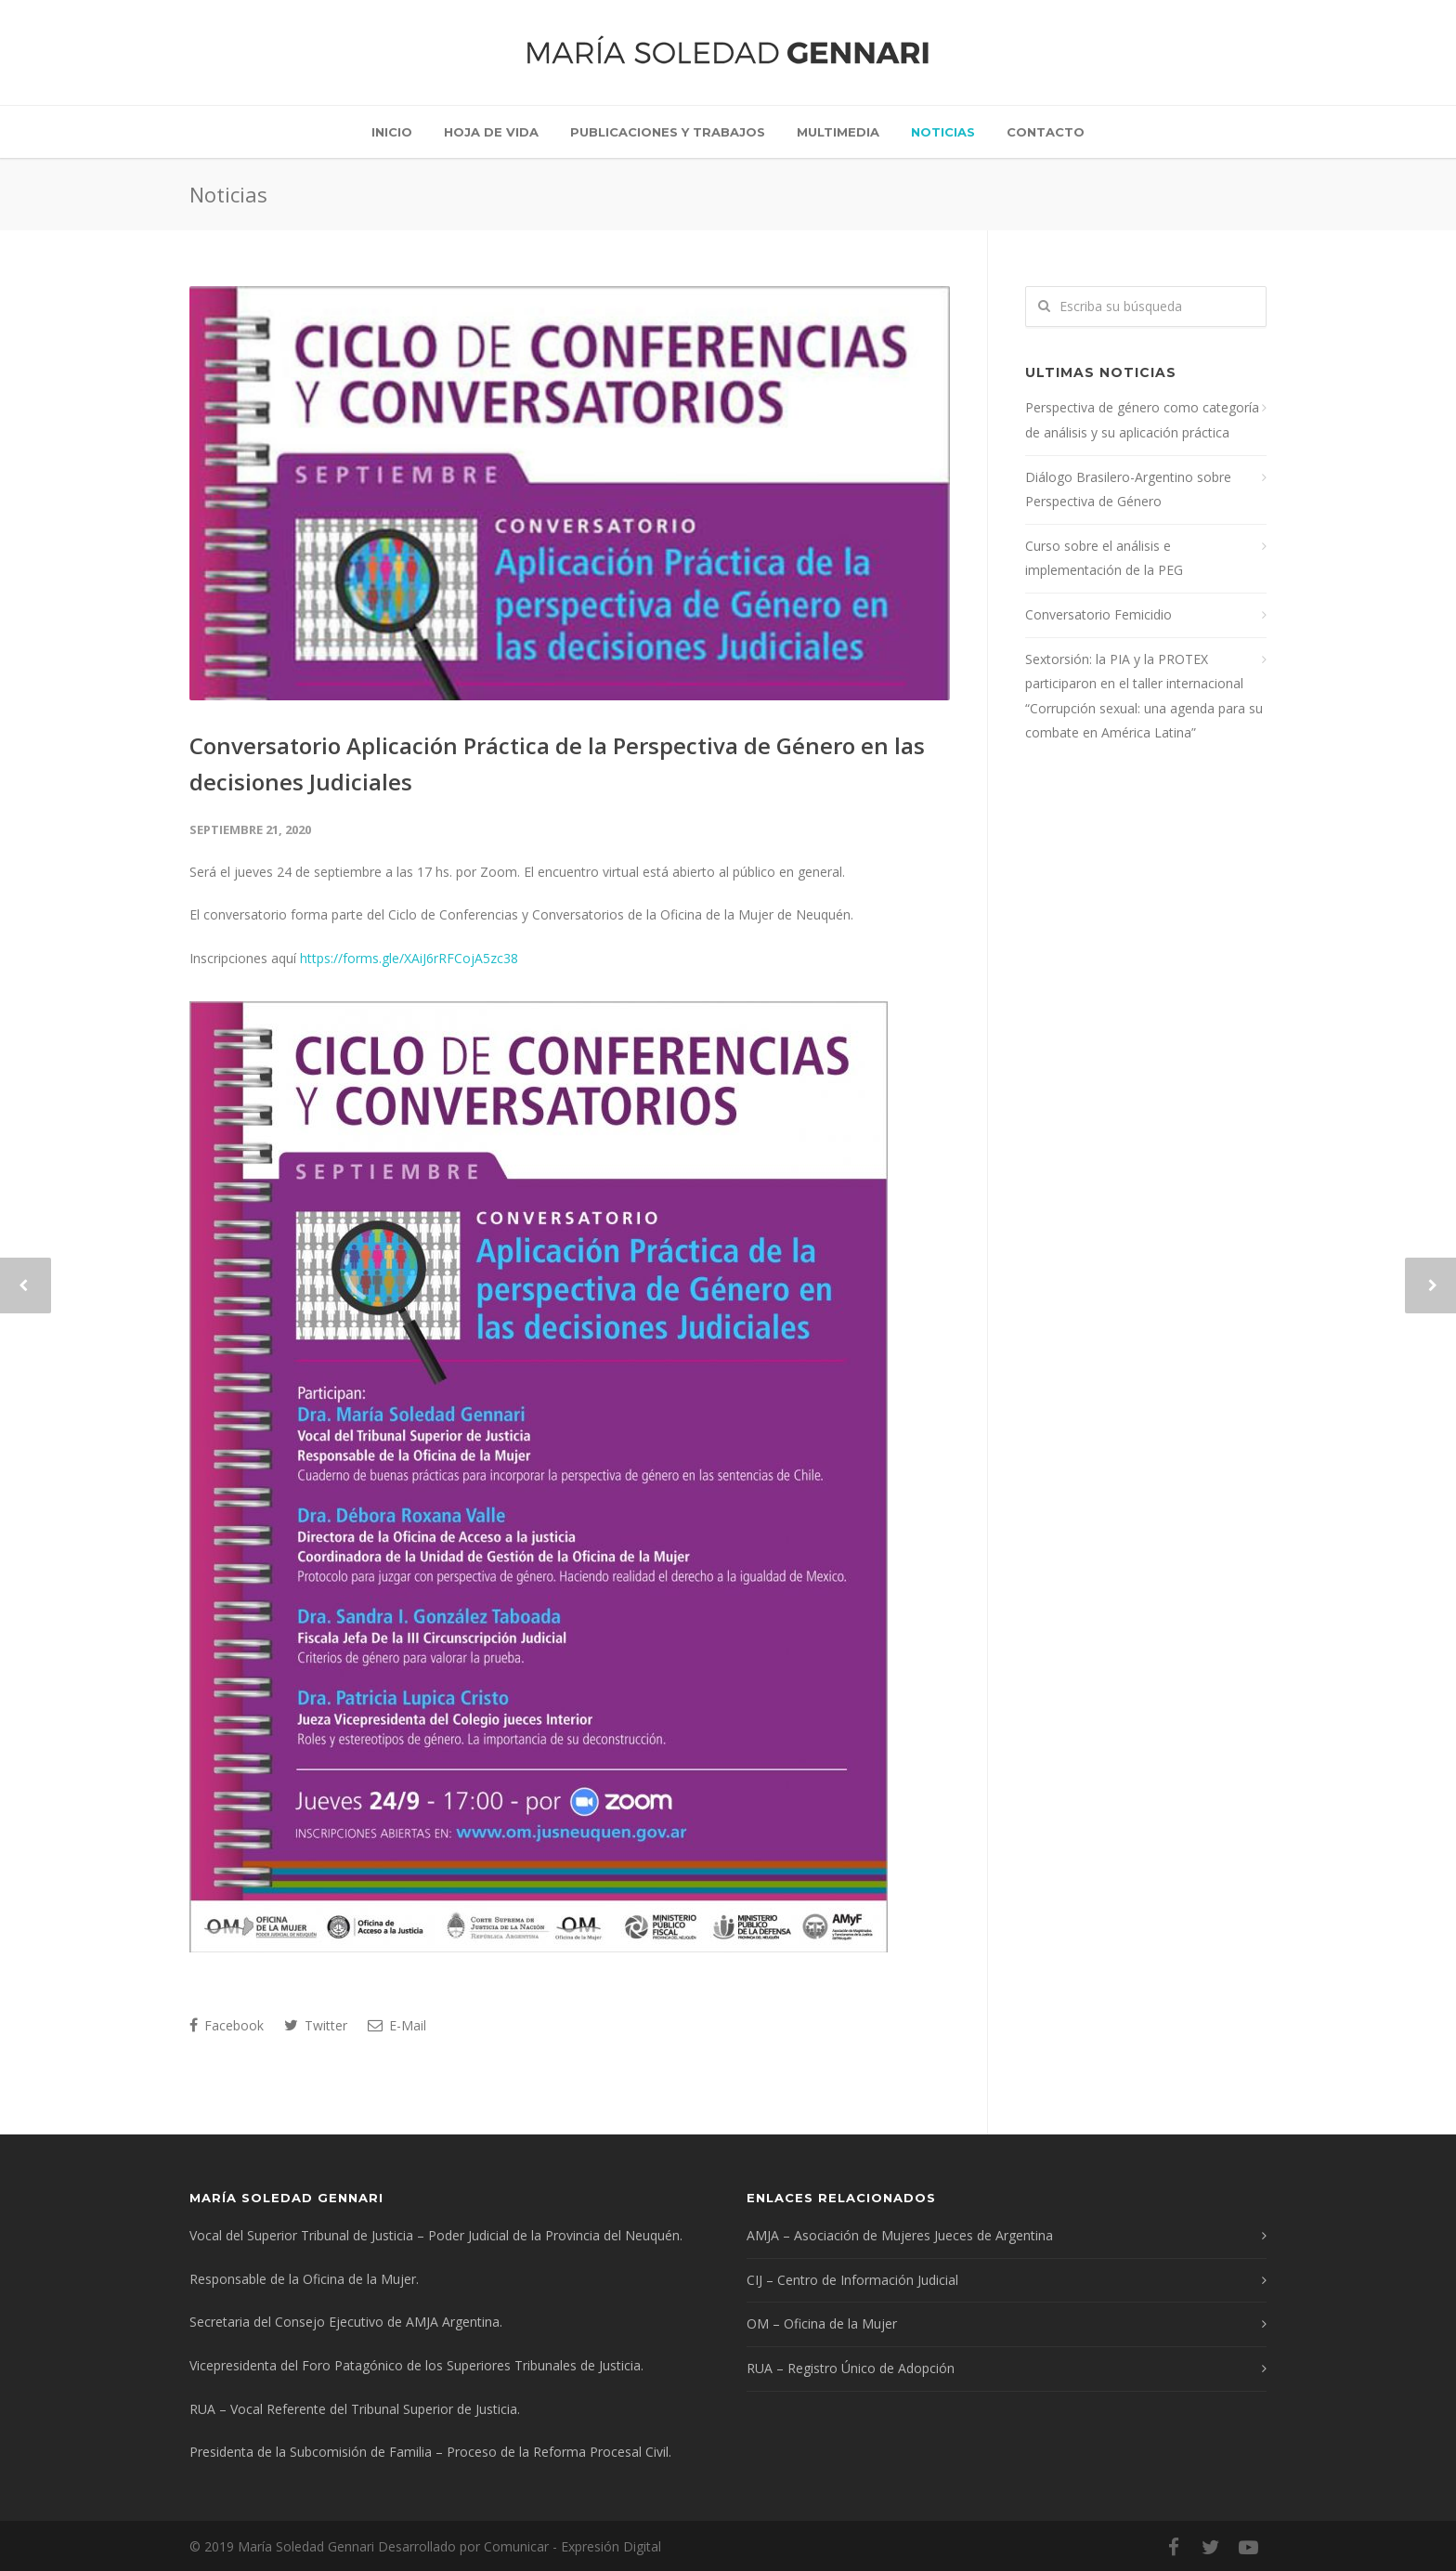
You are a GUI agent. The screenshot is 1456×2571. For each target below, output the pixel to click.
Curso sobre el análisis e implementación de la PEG (1104, 558)
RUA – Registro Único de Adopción (851, 2368)
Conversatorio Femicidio (1098, 614)
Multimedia (838, 131)
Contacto (1046, 131)
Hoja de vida (491, 131)
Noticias (943, 131)
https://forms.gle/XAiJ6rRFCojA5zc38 (409, 958)
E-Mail (397, 2025)
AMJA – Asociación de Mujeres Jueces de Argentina (900, 2235)
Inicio (391, 131)
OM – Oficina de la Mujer (822, 2323)
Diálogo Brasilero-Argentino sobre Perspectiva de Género (1128, 489)
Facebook (226, 2025)
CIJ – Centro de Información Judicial (852, 2280)
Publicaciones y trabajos (667, 131)
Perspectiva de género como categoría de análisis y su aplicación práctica (1142, 419)
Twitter (315, 2025)
